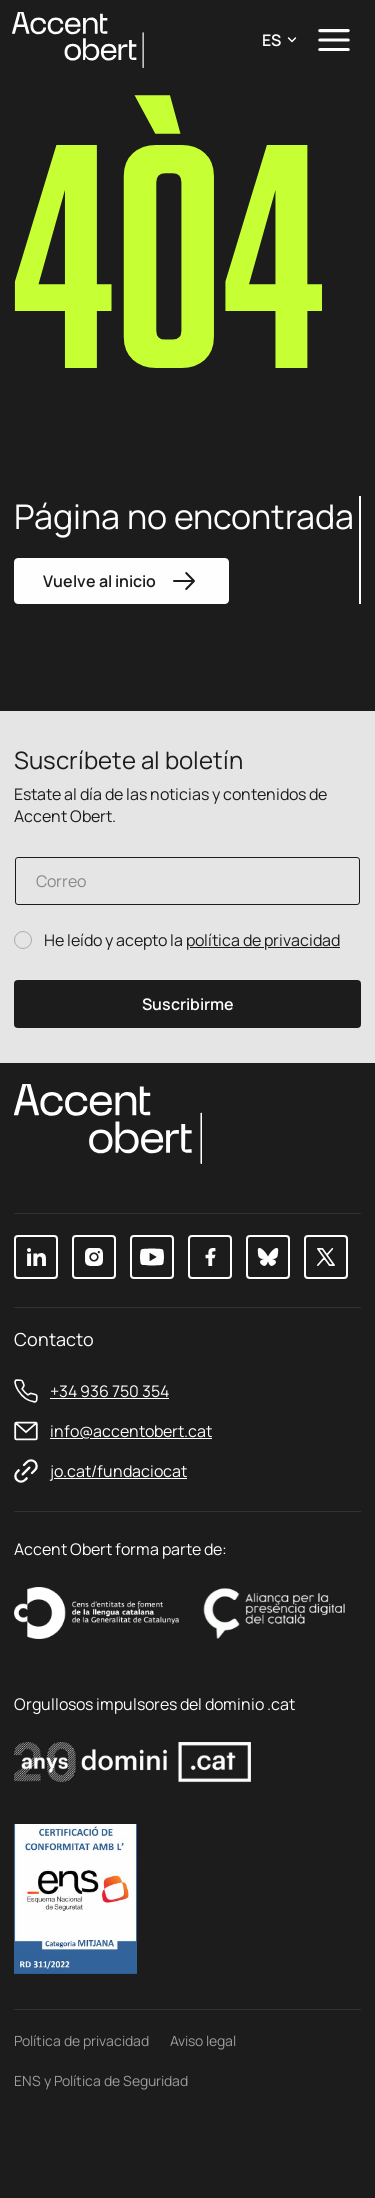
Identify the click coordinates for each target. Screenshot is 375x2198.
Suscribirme (188, 1004)
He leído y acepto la (192, 940)
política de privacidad (263, 940)
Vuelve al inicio (121, 581)
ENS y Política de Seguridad (101, 2080)
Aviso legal (203, 2040)
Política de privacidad (81, 2040)
